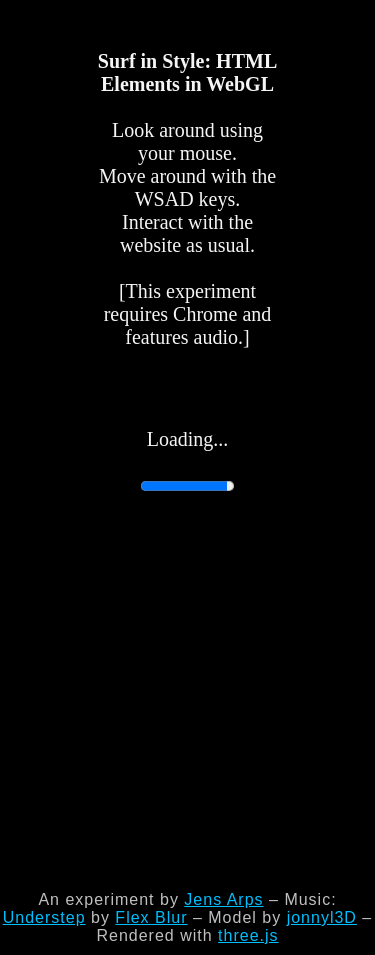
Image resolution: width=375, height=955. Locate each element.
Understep (44, 917)
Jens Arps (223, 899)
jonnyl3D (322, 917)
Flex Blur (151, 917)
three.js (248, 935)
